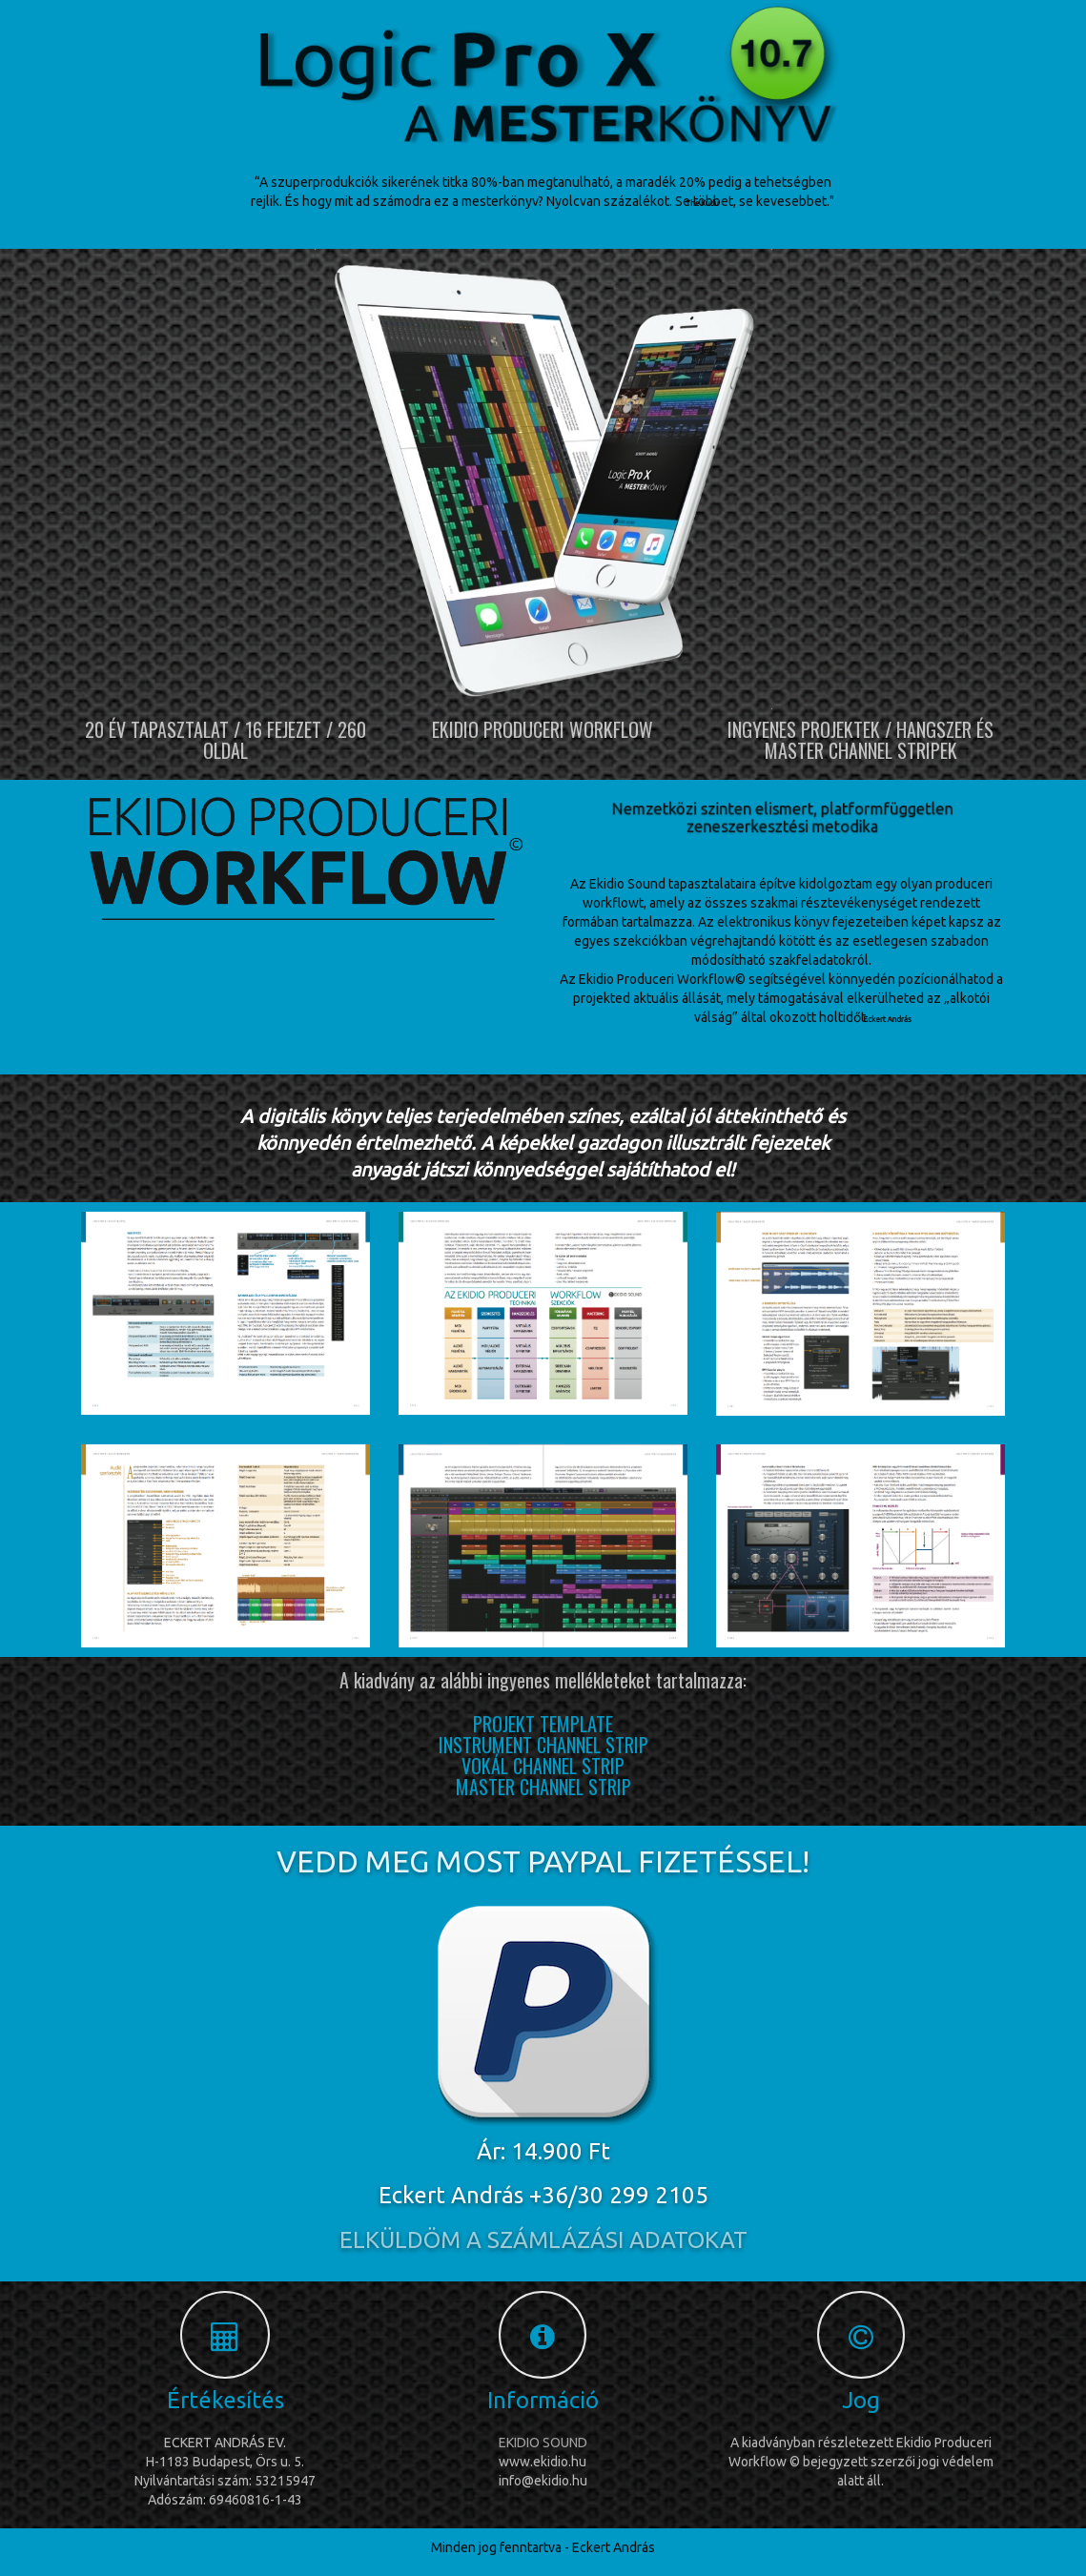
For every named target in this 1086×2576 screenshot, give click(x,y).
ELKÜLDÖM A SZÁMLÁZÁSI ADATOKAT (543, 2240)
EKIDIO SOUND (543, 2442)
